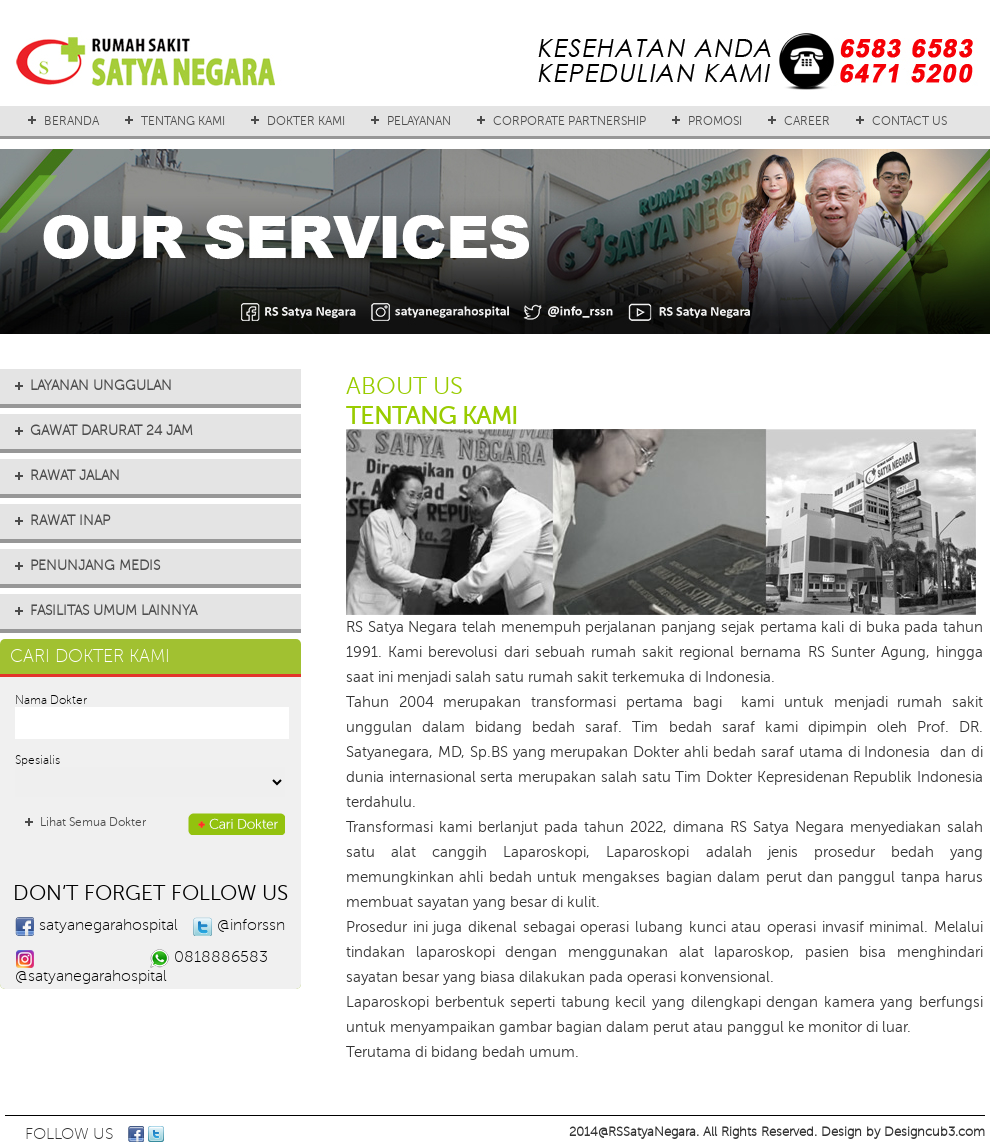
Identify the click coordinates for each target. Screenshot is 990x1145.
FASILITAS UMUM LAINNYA (113, 610)
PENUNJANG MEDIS (95, 565)
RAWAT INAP (70, 520)
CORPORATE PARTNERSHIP (569, 121)
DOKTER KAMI (306, 121)
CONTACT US (909, 121)
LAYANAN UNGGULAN (101, 385)
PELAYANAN (419, 121)
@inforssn (251, 925)
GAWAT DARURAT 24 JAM (111, 430)
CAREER (807, 121)
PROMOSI (715, 121)
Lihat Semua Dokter (93, 822)
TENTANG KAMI (183, 121)
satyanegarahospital (108, 925)
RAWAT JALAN (75, 475)
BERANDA (71, 121)
